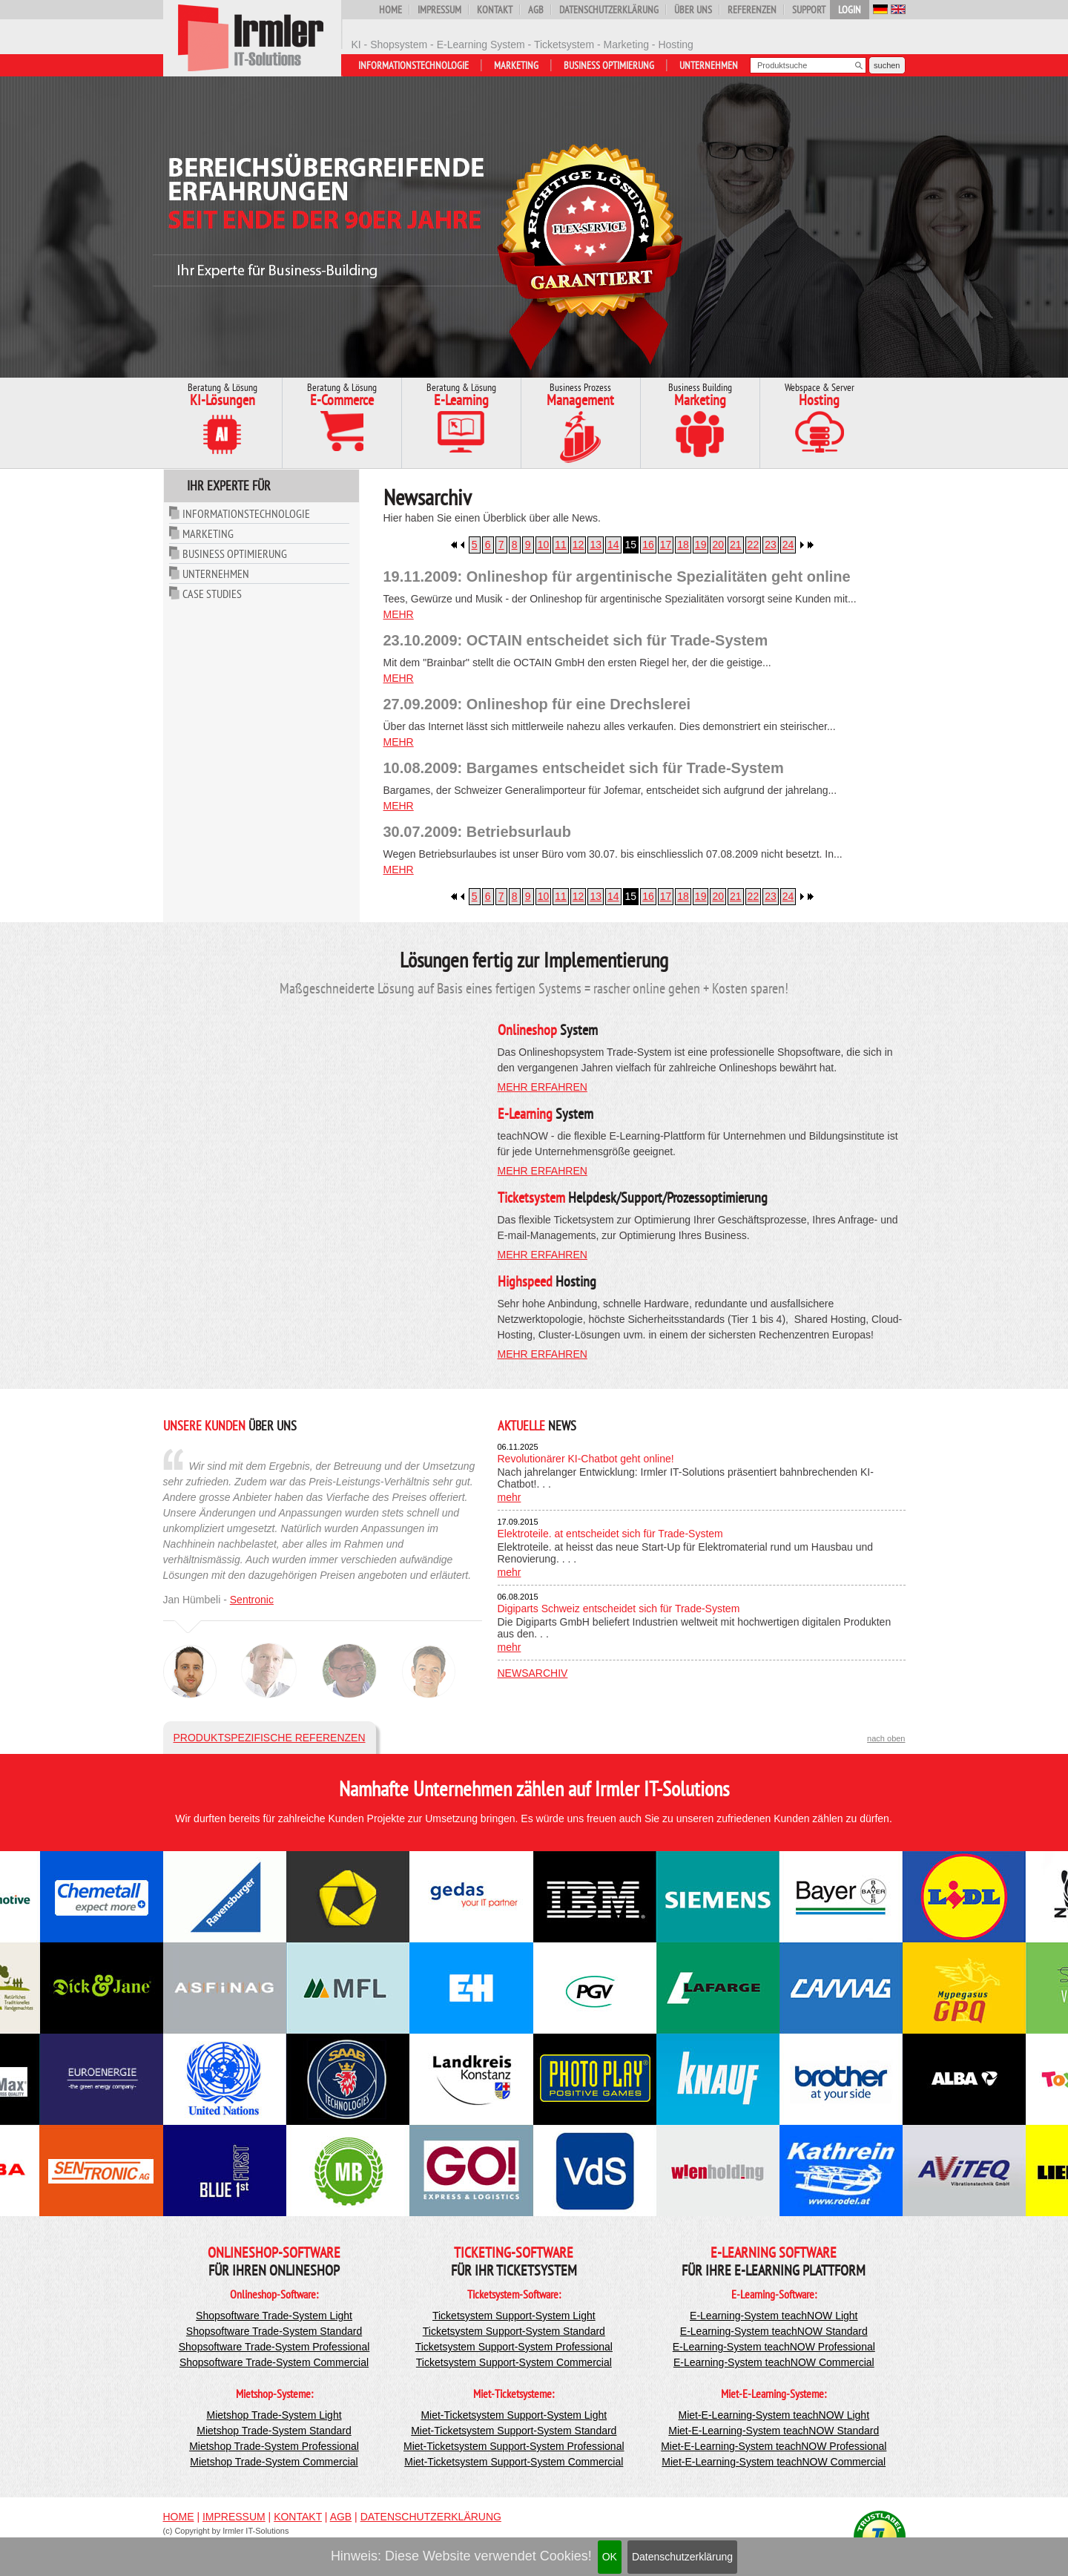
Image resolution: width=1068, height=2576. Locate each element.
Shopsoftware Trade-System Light (274, 2316)
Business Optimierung (609, 65)
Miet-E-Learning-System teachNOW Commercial (774, 2462)
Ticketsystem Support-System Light (514, 2316)
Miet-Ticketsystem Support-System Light (514, 2415)
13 (595, 545)
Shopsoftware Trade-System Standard (274, 2331)
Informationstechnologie (413, 65)
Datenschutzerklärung (682, 2557)
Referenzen (752, 9)
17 (666, 545)
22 (753, 545)
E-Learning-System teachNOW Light (773, 2316)
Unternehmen (708, 65)
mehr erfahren (542, 1087)
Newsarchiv (533, 1673)
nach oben (886, 1738)
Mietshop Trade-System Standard (274, 2431)
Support (808, 9)
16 (648, 545)
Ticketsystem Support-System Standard (514, 2331)
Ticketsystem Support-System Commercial (514, 2362)
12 (578, 545)
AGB (536, 9)
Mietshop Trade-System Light (273, 2415)
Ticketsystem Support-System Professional (514, 2347)
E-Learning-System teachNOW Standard (774, 2331)
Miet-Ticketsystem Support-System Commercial (513, 2462)
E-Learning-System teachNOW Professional (774, 2347)
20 (718, 545)
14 (613, 545)
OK (609, 2557)
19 (701, 545)
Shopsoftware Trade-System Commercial (274, 2362)
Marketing (516, 65)
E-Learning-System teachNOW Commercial (773, 2362)
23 (771, 545)
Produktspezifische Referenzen (270, 1738)
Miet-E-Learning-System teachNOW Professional (773, 2446)
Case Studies (212, 593)
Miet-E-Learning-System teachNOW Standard (773, 2431)
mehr (398, 614)
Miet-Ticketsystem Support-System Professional (513, 2446)
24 (788, 545)
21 (736, 545)
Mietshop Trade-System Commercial (273, 2462)
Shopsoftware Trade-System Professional (274, 2347)
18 (683, 545)
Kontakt (494, 9)
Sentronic (252, 1600)
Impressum (439, 9)
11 (561, 545)
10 (544, 545)
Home (390, 9)
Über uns (693, 9)
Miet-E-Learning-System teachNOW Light (774, 2415)
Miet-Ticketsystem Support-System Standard (513, 2431)
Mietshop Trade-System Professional (274, 2446)
